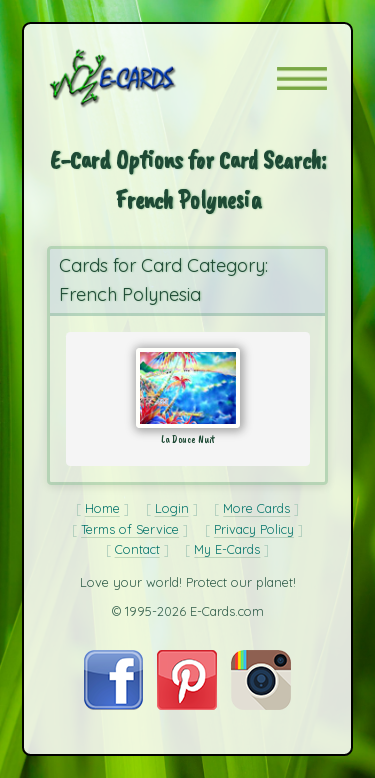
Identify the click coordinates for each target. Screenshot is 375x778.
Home (102, 508)
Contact (137, 549)
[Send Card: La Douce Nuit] (188, 388)
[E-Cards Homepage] (148, 78)
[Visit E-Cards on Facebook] (113, 705)
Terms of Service (130, 529)
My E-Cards (227, 549)
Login (172, 508)
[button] (302, 78)
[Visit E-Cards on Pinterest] (187, 705)
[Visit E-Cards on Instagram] (261, 705)
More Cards (256, 508)
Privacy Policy (254, 529)
